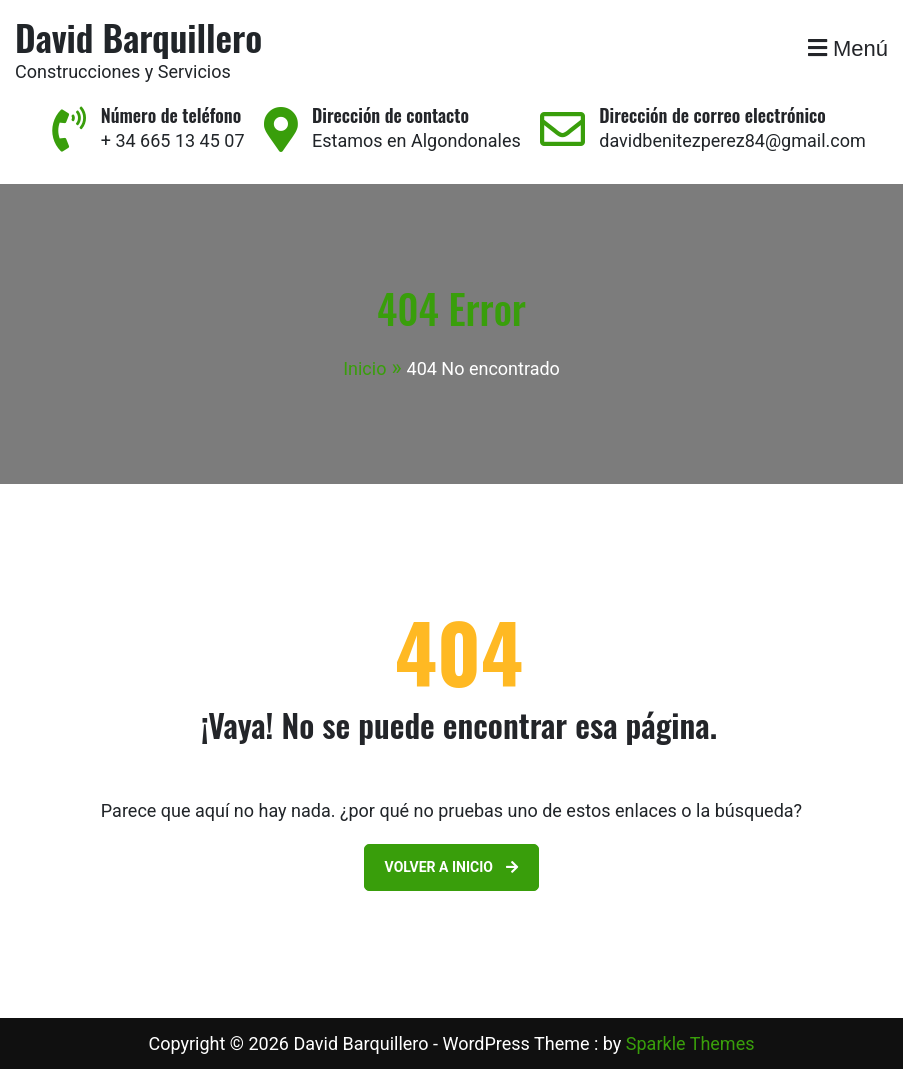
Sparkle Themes (690, 1043)
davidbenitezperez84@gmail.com (732, 140)
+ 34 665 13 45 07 (173, 140)
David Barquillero (138, 36)
